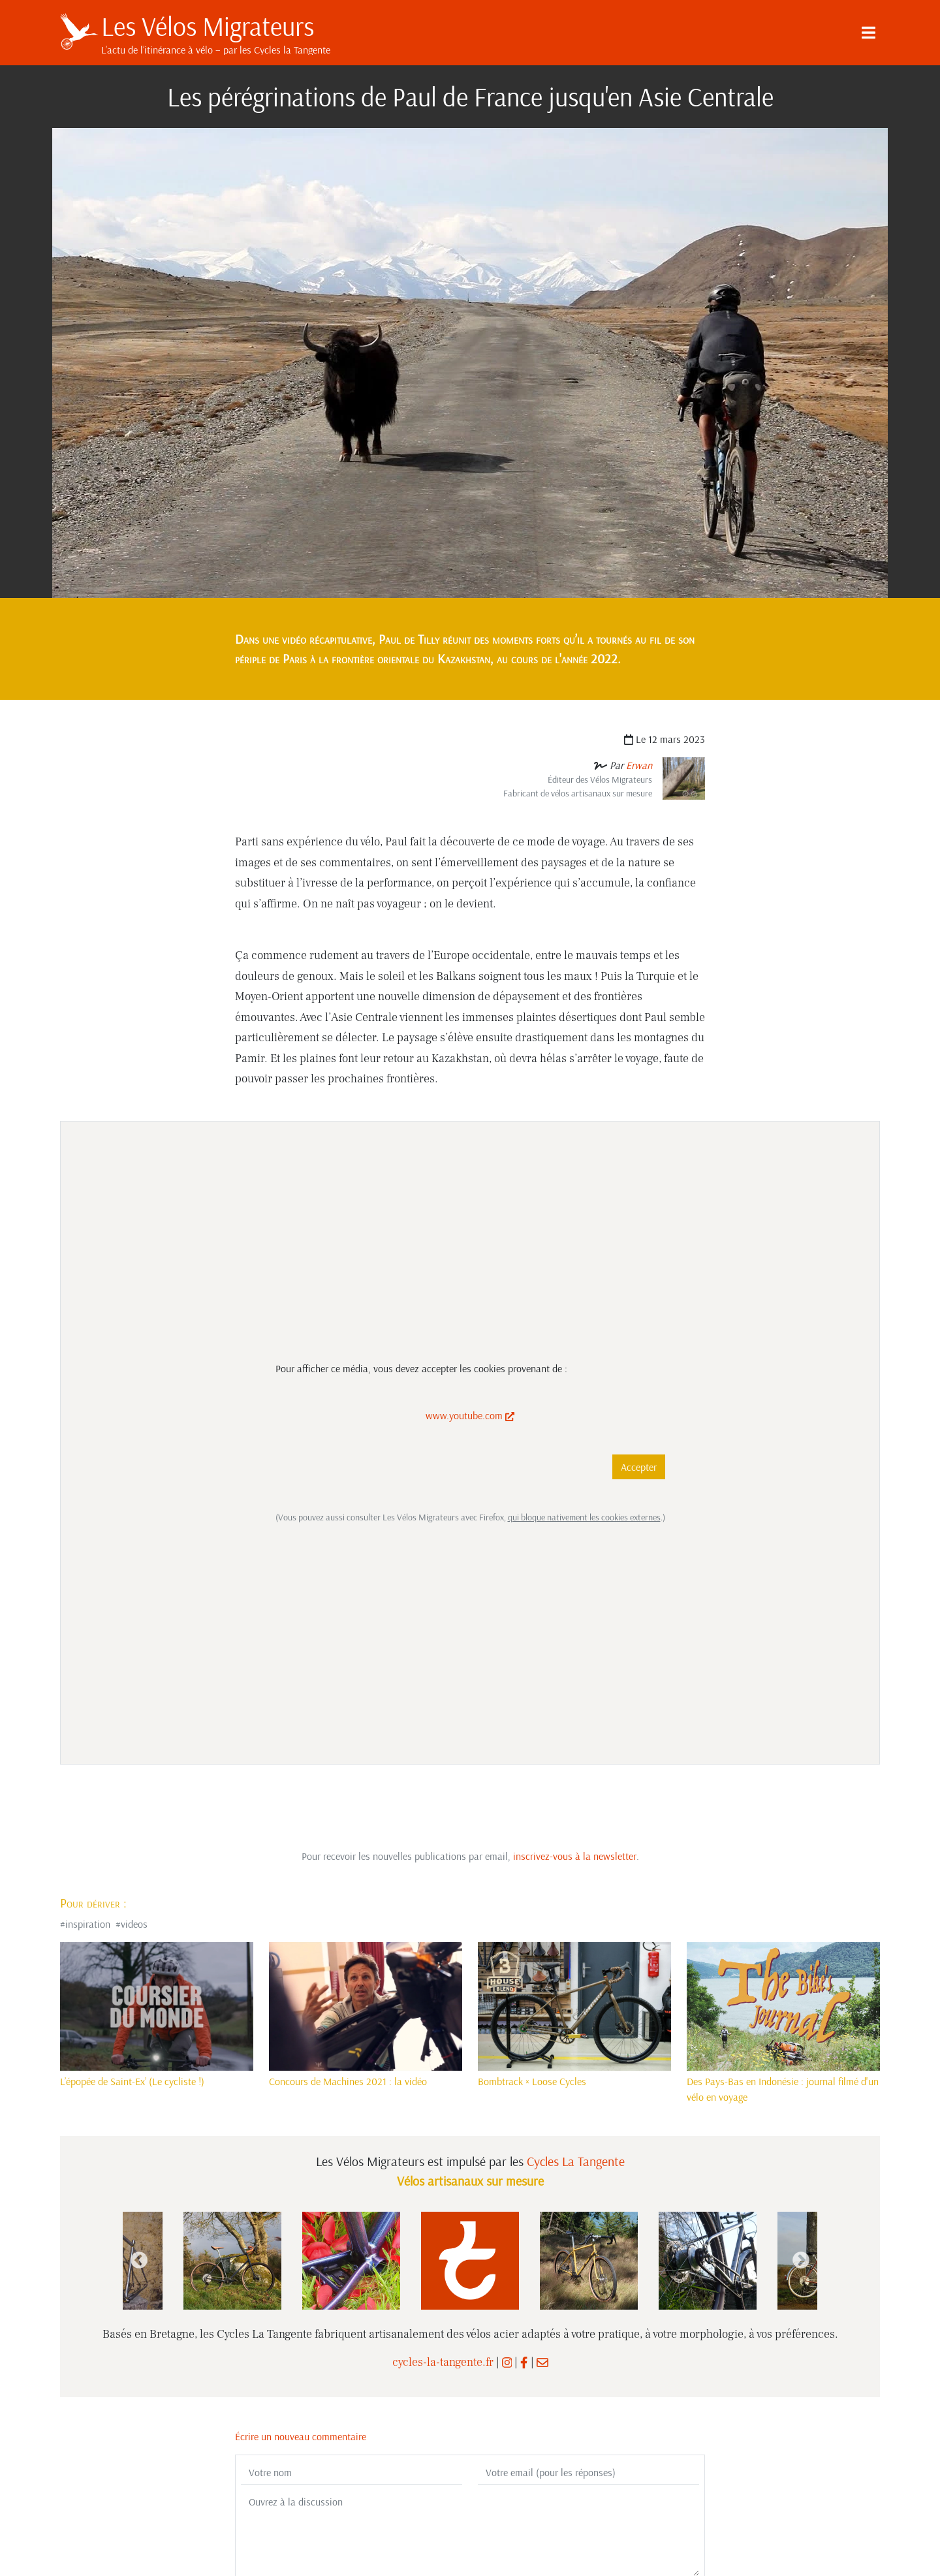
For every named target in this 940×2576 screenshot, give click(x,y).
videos (134, 1923)
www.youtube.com (470, 1415)
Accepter (639, 1466)
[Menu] (868, 32)
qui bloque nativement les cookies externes (584, 1517)
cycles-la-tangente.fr (443, 2362)
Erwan (639, 765)
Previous (139, 2261)
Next (801, 2261)
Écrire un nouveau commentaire (300, 2436)
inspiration (87, 1923)
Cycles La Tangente (576, 2161)
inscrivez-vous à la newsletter (574, 1855)
